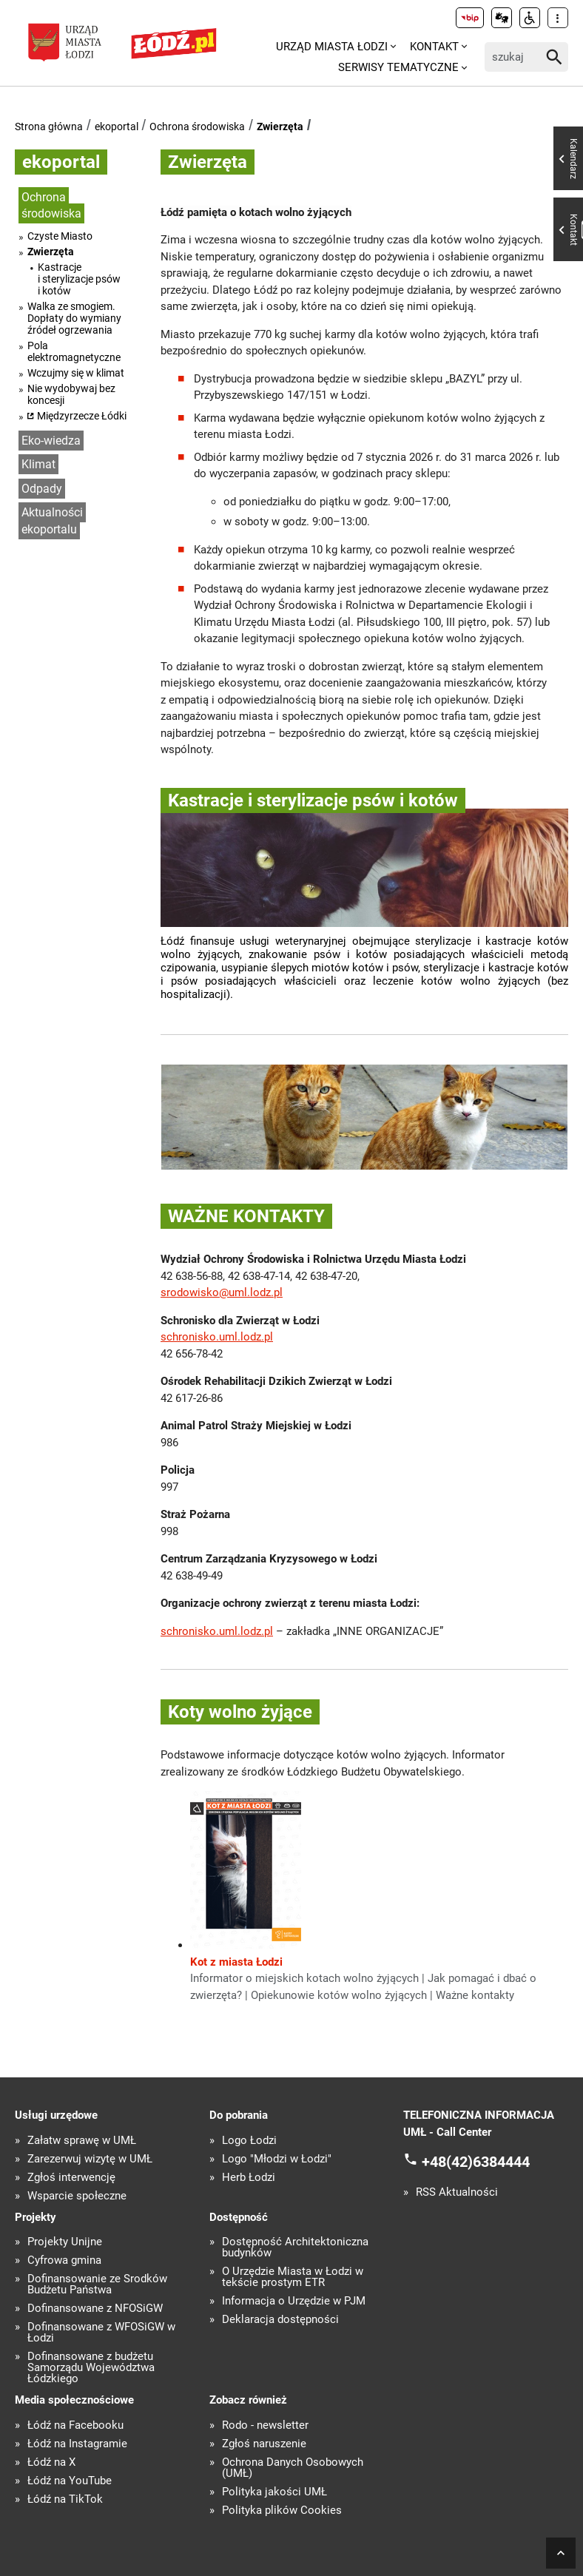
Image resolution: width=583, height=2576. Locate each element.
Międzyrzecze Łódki (82, 416)
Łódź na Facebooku (75, 2425)
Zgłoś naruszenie (264, 2443)
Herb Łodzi (248, 2177)
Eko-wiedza (51, 441)
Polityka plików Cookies (282, 2510)
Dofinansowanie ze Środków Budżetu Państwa (97, 2284)
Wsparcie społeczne (77, 2196)
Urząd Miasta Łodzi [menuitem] (332, 46)
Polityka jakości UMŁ (274, 2492)
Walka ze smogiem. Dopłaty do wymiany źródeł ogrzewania (74, 318)
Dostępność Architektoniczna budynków (295, 2247)
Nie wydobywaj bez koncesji (71, 394)
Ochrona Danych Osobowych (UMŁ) (292, 2468)
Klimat (38, 464)
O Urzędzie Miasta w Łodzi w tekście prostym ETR (292, 2277)
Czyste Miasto (59, 236)
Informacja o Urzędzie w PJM (293, 2301)
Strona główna (49, 126)
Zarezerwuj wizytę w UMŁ (89, 2159)
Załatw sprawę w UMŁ (81, 2140)
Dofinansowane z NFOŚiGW (95, 2308)
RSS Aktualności (457, 2192)
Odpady (41, 489)
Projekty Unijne (64, 2242)
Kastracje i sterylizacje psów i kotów (79, 279)
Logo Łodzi (249, 2140)
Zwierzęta (280, 126)
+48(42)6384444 (476, 2162)
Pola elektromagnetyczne (74, 351)
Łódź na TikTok (65, 2499)
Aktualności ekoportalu (52, 520)
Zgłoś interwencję (71, 2177)
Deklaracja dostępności (280, 2319)
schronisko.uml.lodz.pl (217, 1336)
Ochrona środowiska (197, 126)
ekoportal (116, 126)
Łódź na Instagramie (77, 2443)
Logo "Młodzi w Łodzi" (276, 2159)
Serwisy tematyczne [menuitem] (398, 67)
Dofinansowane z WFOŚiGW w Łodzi (101, 2333)
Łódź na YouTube (69, 2480)
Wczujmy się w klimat (75, 373)
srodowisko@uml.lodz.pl (222, 1292)
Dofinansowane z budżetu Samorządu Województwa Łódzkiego (91, 2367)
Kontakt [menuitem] (434, 46)
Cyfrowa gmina (64, 2260)
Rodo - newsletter (265, 2425)
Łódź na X (51, 2462)
